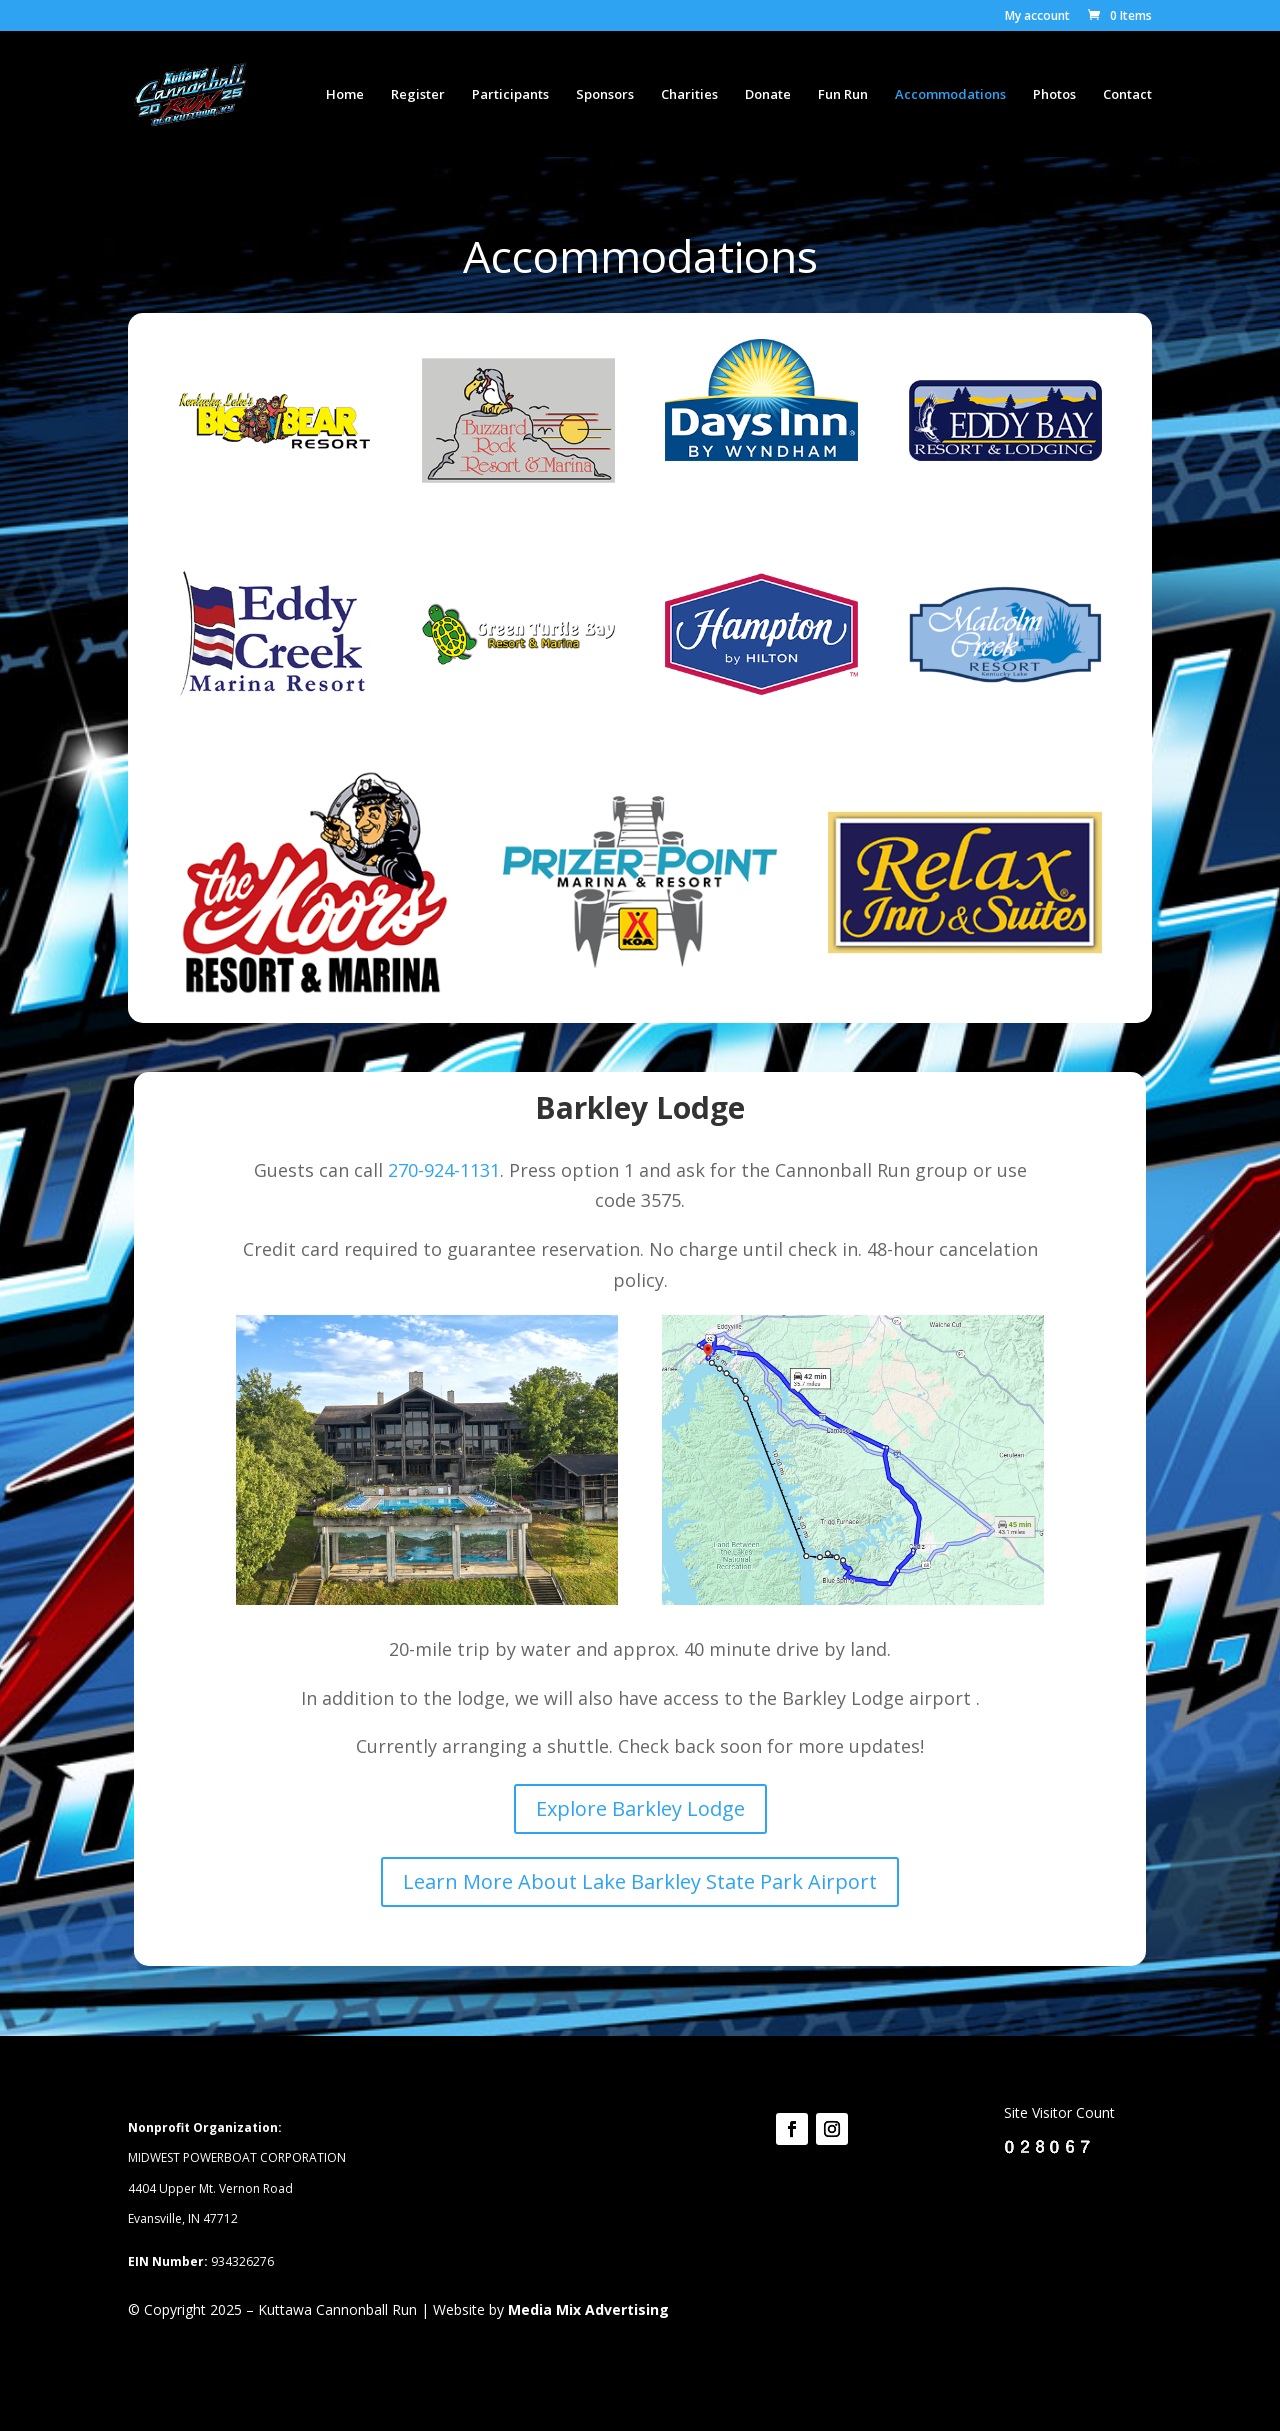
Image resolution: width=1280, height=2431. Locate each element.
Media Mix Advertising (588, 2309)
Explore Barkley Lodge (640, 1808)
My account (1037, 17)
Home (345, 95)
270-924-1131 (444, 1170)
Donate (768, 95)
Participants (510, 95)
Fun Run (843, 95)
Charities (689, 95)
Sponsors (605, 95)
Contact (1127, 95)
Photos (1054, 95)
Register (418, 95)
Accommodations (950, 95)
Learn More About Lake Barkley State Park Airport (640, 1881)
